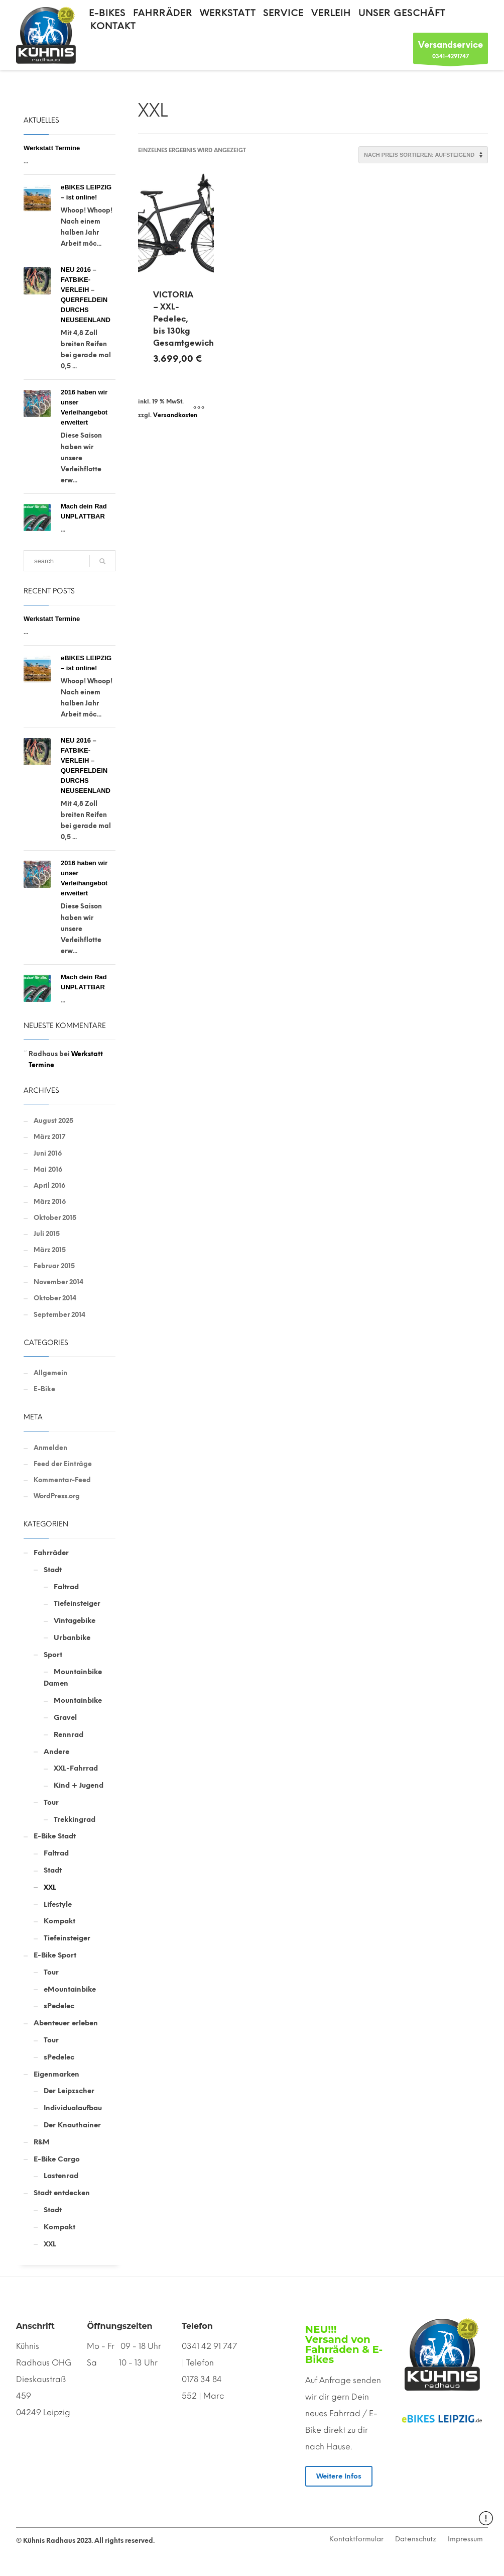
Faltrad (66, 1587)
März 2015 (50, 1250)
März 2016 (50, 1201)
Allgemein (50, 1373)
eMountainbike (70, 1989)
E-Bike (44, 1389)
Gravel (65, 1717)
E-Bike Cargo (57, 2159)
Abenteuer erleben (66, 2023)
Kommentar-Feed (62, 1480)
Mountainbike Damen (73, 1678)
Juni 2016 (48, 1153)
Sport (53, 1655)
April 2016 (49, 1185)
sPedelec (59, 2006)
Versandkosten (175, 415)
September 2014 (59, 1314)
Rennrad (68, 1734)
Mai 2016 (48, 1169)
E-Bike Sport (55, 1955)
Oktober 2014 (55, 1298)
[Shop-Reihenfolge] (423, 154)
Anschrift (35, 2326)
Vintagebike (74, 1620)
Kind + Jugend (78, 1785)
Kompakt (59, 1921)
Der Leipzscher (69, 2091)
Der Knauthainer (72, 2125)
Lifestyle (58, 1904)
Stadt (53, 1570)
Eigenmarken (56, 2074)
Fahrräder (51, 1553)
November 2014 (58, 1282)
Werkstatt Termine (52, 148)
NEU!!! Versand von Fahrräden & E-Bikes (344, 2344)
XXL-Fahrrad (76, 1768)
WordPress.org (57, 1496)
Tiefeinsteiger (77, 1603)
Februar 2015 (54, 1266)
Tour (51, 1802)
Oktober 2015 (55, 1217)
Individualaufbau (73, 2108)
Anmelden (50, 1448)
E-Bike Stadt (55, 1836)
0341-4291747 (450, 51)
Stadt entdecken (62, 2193)
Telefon (197, 2326)
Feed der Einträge (63, 1464)
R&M (42, 2142)
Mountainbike (78, 1700)
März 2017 (49, 1137)
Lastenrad (61, 2176)
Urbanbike (72, 1637)
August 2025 (53, 1120)
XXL (50, 1887)
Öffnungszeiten (119, 2326)
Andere (56, 1751)
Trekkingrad (74, 1819)
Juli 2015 (47, 1234)
